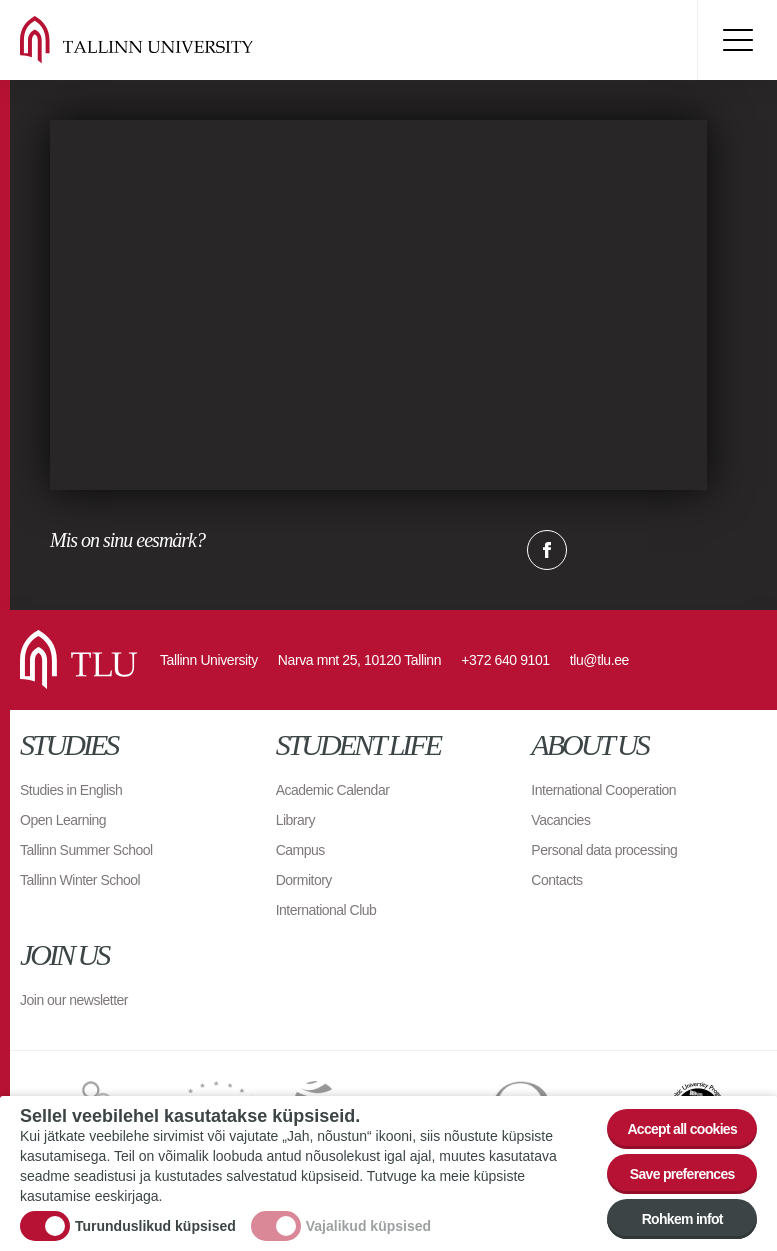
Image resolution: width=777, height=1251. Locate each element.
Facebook (547, 550)
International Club (326, 910)
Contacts (556, 880)
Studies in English (71, 790)
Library (295, 820)
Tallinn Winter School (80, 880)
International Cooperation (603, 790)
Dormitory (304, 880)
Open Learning (63, 820)
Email (647, 550)
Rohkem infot (682, 1219)
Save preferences (682, 1174)
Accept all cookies (682, 1129)
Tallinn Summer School (86, 850)
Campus (300, 850)
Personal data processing (604, 850)
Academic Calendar (333, 790)
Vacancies (560, 820)
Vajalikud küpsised (368, 1226)
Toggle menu (737, 40)
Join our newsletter (74, 1000)
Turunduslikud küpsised (155, 1226)
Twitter (597, 550)
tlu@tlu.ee (599, 660)
